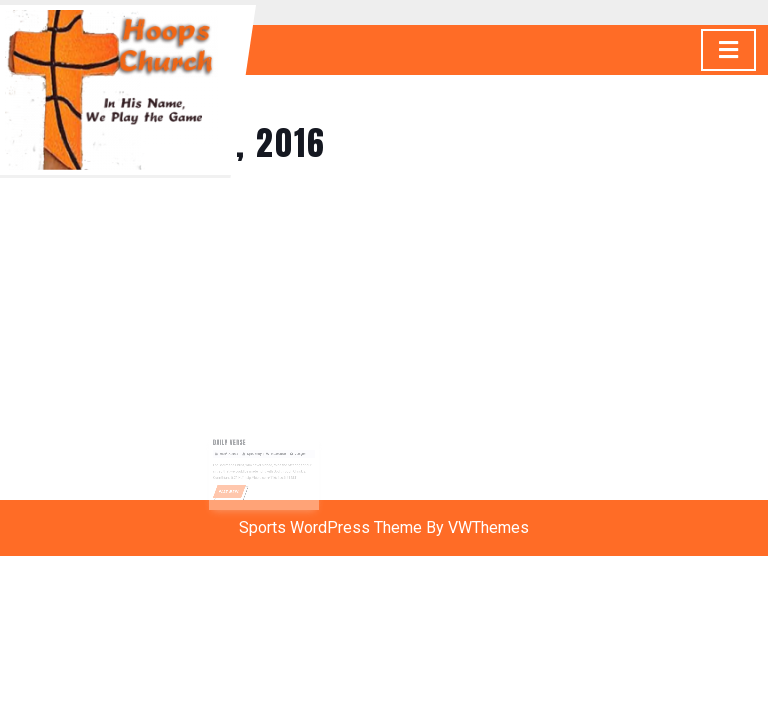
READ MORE (236, 489)
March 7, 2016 (234, 456)
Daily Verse (235, 446)
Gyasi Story (256, 456)
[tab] (728, 50)
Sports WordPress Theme (330, 527)
